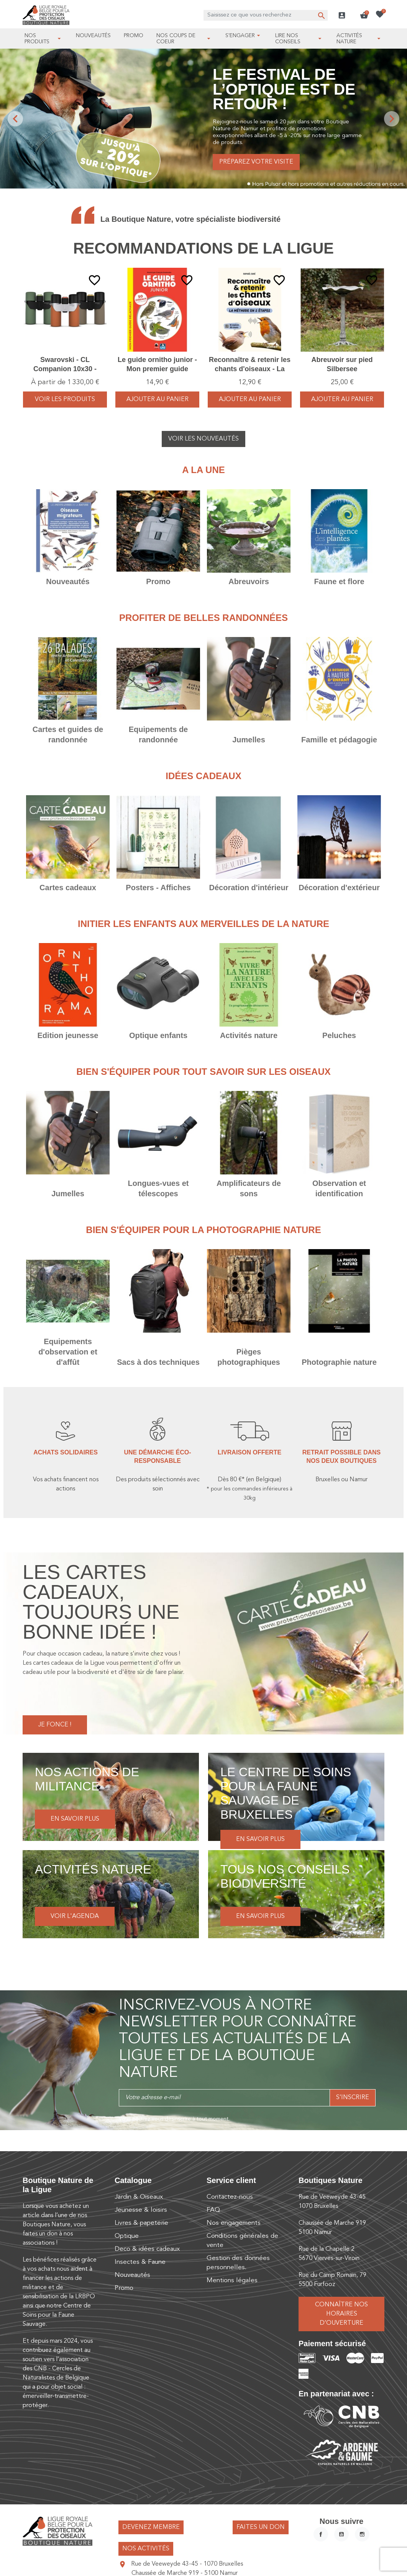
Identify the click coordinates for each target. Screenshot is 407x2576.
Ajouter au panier (157, 399)
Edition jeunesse (68, 1035)
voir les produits (65, 399)
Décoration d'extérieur (339, 887)
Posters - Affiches (158, 887)
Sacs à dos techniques (158, 1362)
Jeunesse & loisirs (141, 2210)
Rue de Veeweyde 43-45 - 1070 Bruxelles (187, 2564)
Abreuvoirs (248, 581)
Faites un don (260, 2527)
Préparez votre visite (256, 162)
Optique (127, 2236)
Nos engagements (234, 2223)
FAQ (213, 2210)
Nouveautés (67, 581)
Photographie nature (339, 1362)
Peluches (339, 1035)
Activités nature (248, 1035)
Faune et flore (339, 581)
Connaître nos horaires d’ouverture (341, 2314)
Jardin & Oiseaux (139, 2197)
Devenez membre (151, 2527)
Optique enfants (158, 1035)
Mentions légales (232, 2280)
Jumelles (248, 739)
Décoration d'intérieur (248, 887)
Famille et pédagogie (339, 739)
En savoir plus (75, 1819)
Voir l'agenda (75, 1916)
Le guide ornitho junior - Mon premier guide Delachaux (157, 369)
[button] (364, 15)
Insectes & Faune (140, 2262)
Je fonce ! (54, 1725)
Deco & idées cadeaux (147, 2249)
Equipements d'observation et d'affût (67, 1351)
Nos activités (145, 2549)
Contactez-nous (230, 2197)
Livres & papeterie (141, 2223)
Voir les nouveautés (203, 439)
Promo (158, 581)
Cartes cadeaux (67, 887)
